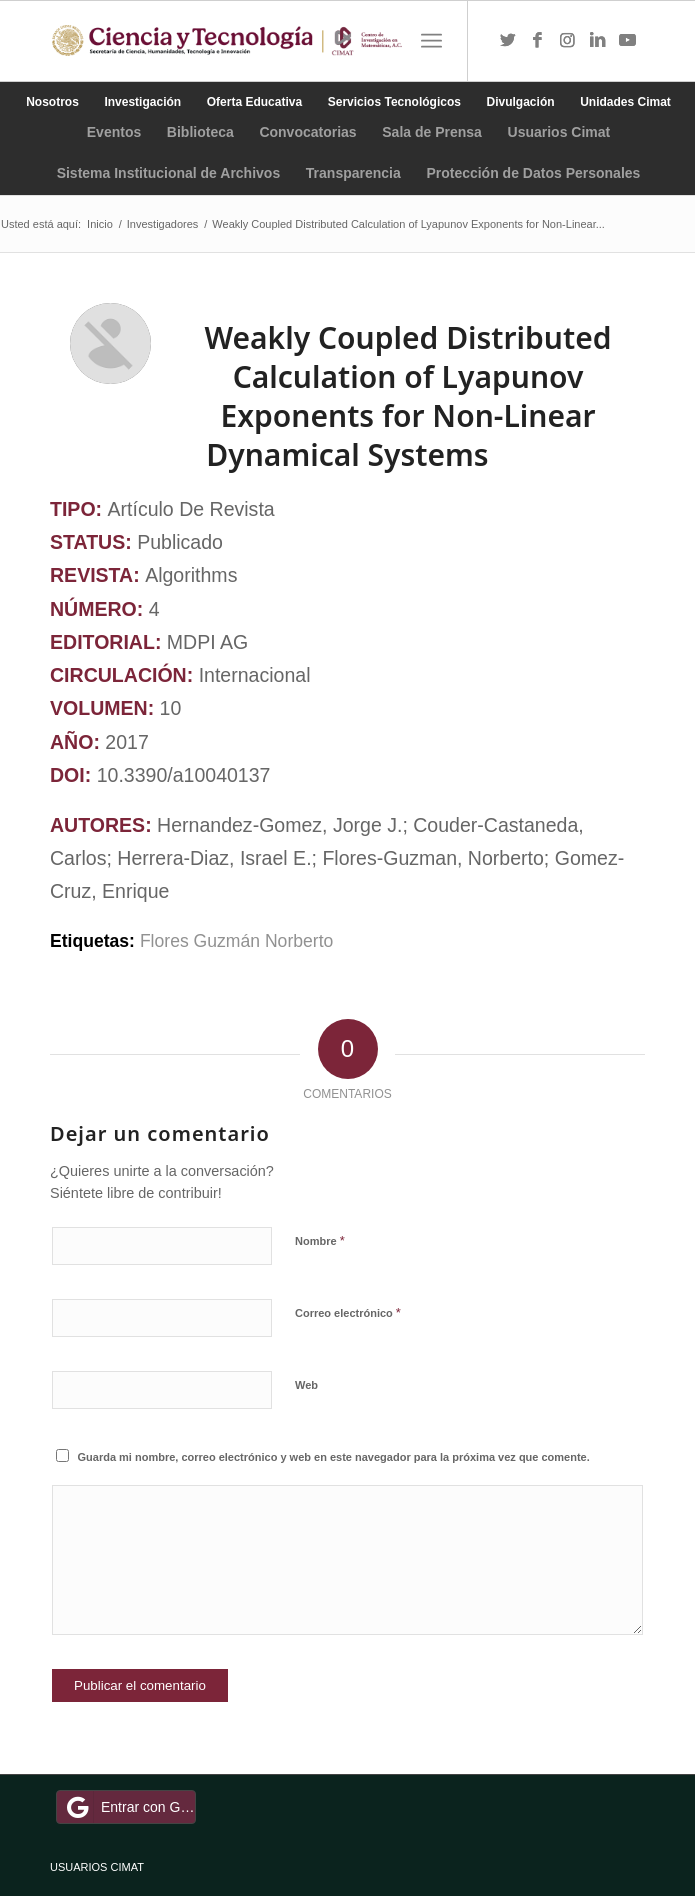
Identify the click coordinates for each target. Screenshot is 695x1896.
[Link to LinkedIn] (598, 41)
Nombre (320, 1240)
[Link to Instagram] (568, 41)
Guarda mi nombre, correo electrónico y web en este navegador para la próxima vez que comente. (334, 1457)
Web (306, 1385)
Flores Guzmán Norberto (239, 941)
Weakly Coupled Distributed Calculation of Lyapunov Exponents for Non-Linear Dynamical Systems (407, 396)
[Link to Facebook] (538, 41)
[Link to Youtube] (628, 41)
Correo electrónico (348, 1312)
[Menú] (431, 41)
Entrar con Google (129, 1807)
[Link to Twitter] (508, 41)
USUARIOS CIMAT (97, 1867)
